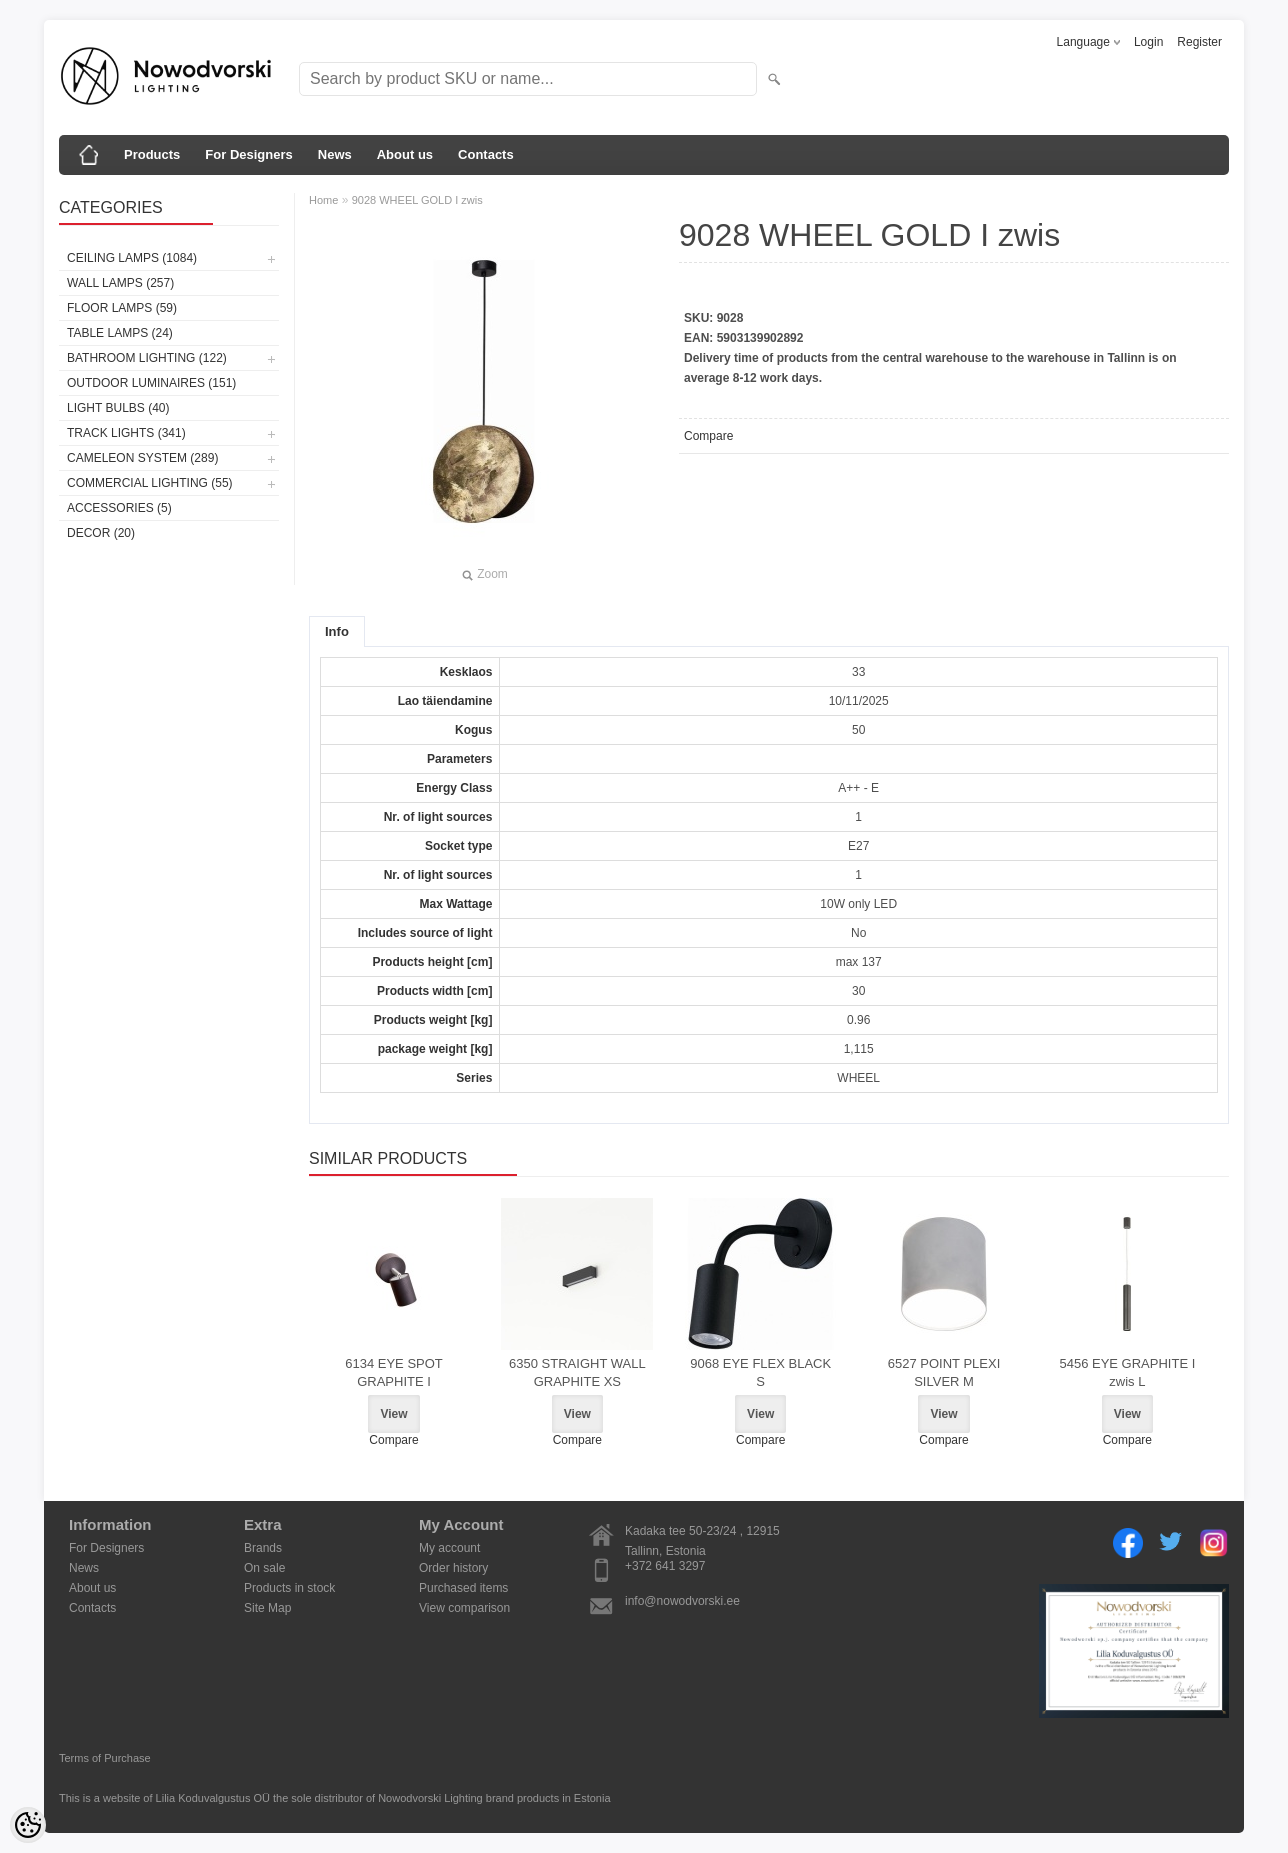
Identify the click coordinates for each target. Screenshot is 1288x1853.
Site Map (267, 1608)
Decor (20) (101, 533)
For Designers (248, 154)
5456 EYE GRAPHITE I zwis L (1127, 1372)
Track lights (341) (126, 433)
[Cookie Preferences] (28, 1825)
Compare (708, 436)
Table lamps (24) (120, 333)
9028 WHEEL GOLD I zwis (417, 200)
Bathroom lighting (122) (147, 358)
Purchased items (463, 1588)
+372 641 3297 (665, 1566)
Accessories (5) (119, 508)
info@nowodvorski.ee (682, 1601)
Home (323, 200)
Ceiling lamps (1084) (132, 258)
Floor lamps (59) (122, 308)
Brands (263, 1548)
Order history (453, 1568)
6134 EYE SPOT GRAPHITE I (394, 1372)
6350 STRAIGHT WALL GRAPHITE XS (577, 1372)
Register (1199, 42)
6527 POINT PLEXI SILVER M (944, 1372)
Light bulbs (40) (118, 408)
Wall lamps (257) (120, 283)
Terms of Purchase (105, 1758)
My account (449, 1548)
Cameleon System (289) (142, 458)
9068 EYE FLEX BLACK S (760, 1372)
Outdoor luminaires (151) (151, 383)
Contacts (486, 154)
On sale (264, 1568)
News (335, 154)
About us (405, 154)
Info (337, 631)
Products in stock (289, 1588)
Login (1148, 42)
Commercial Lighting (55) (150, 483)
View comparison (464, 1608)
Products (152, 154)
